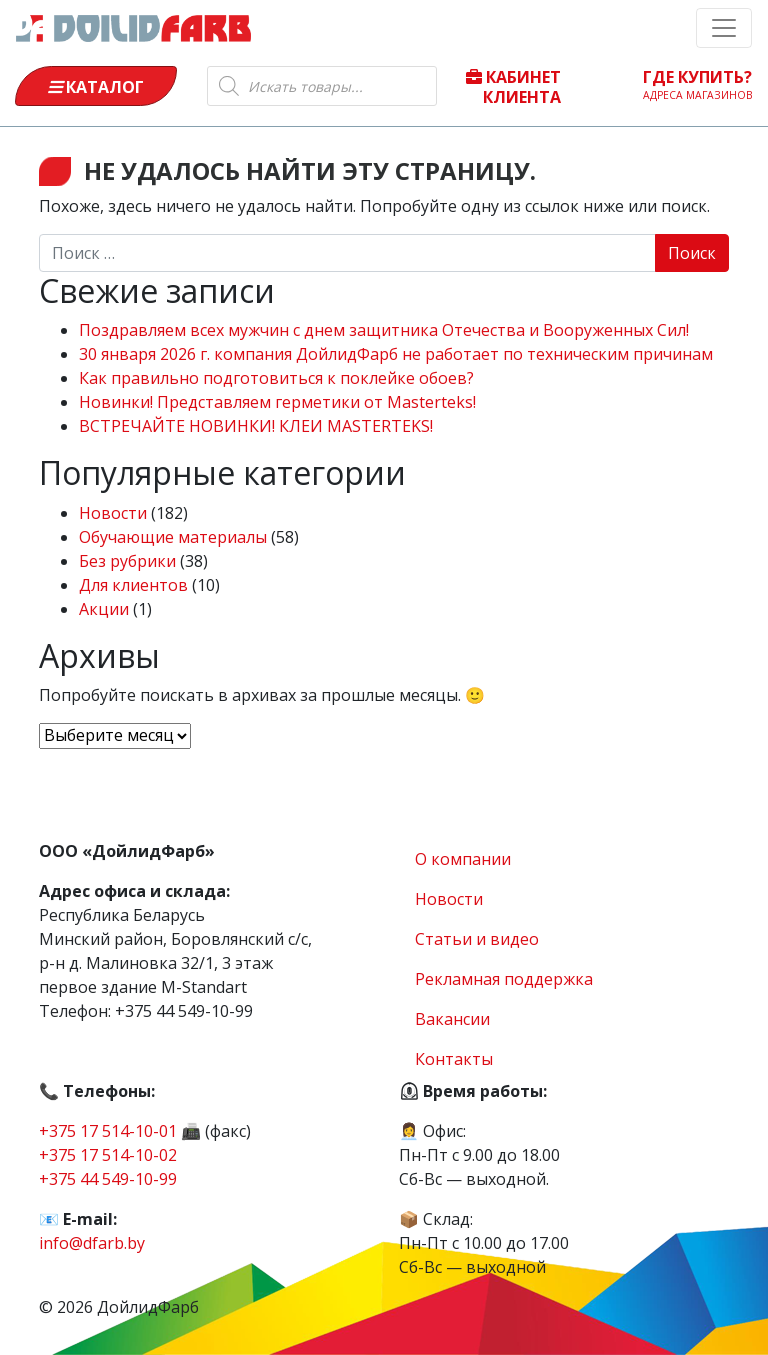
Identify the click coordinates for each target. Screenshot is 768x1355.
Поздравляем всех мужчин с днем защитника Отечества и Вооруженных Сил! (384, 330)
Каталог (96, 87)
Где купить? (698, 84)
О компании (463, 859)
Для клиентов (133, 585)
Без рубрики (127, 561)
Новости (113, 513)
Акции (104, 609)
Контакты (454, 1059)
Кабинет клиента (513, 86)
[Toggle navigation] (724, 28)
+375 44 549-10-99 (108, 1179)
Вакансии (452, 1019)
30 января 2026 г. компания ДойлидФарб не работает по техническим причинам (396, 354)
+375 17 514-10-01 (108, 1131)
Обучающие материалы (173, 537)
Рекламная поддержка (504, 979)
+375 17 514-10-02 (108, 1155)
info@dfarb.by (92, 1243)
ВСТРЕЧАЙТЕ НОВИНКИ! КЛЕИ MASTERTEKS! (256, 426)
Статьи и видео (477, 939)
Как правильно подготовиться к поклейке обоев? (276, 378)
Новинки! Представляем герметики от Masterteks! (277, 402)
